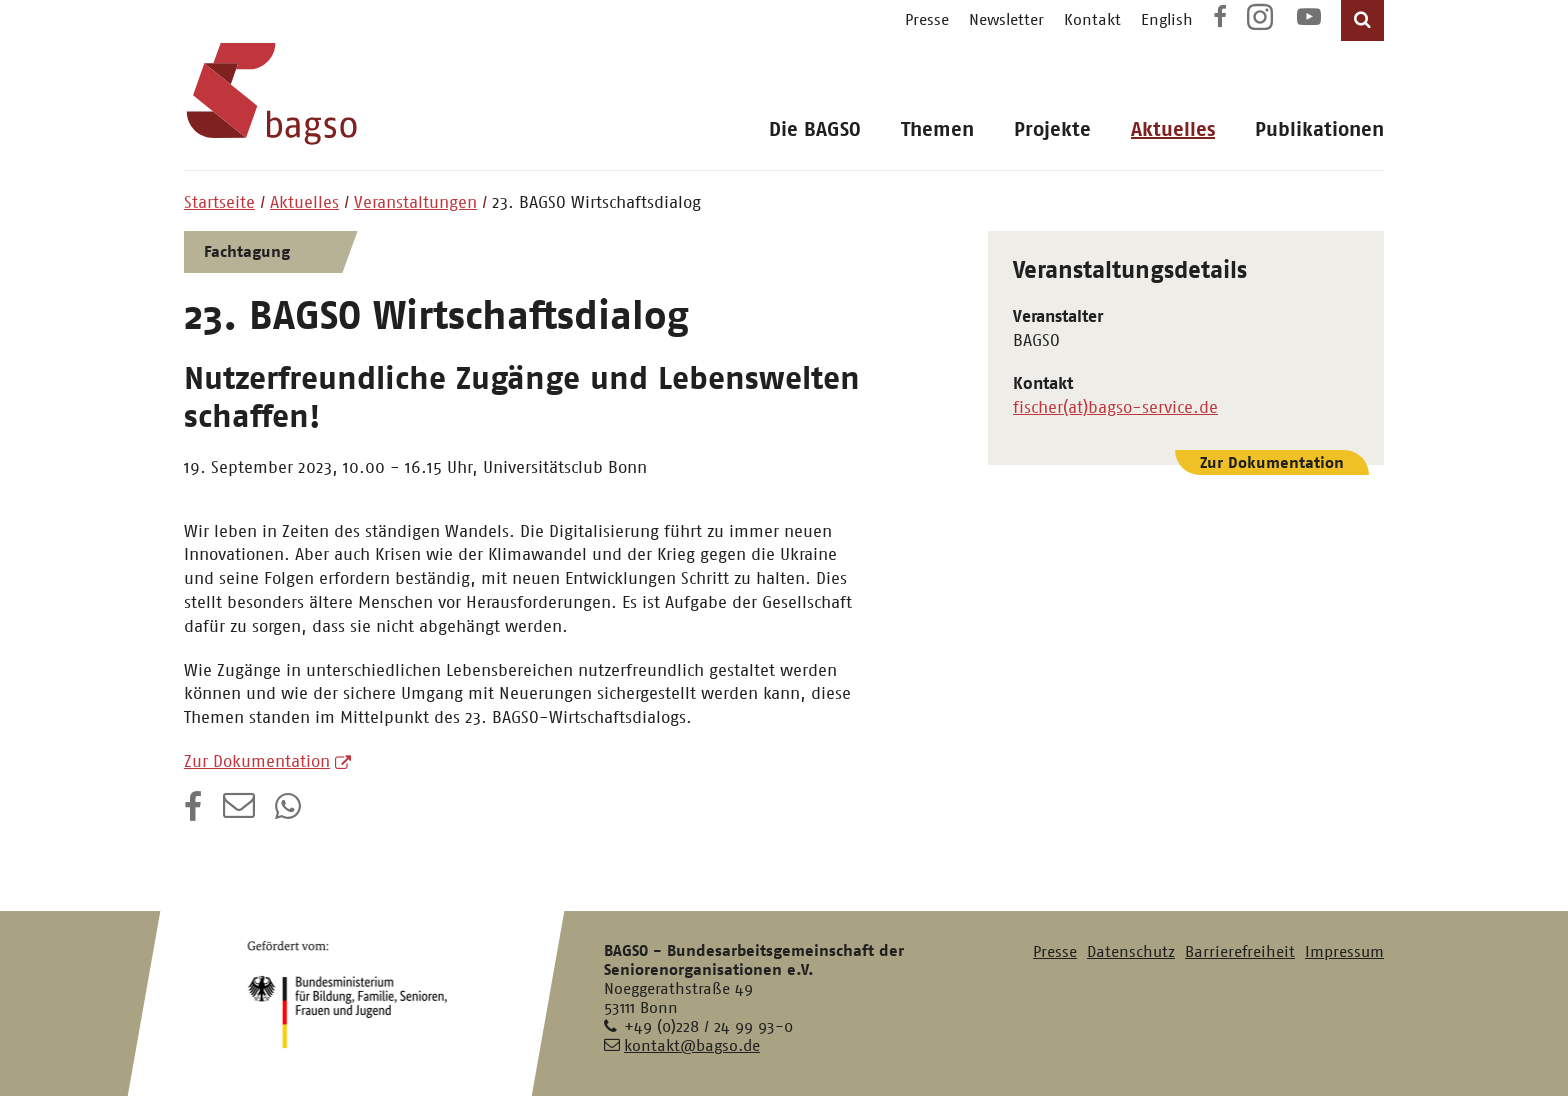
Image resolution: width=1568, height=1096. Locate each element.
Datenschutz (1131, 951)
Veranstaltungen (415, 202)
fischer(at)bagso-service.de (1115, 407)
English (1167, 19)
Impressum (1344, 951)
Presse (927, 19)
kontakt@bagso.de (692, 1045)
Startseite (219, 202)
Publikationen (1319, 129)
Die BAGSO (815, 129)
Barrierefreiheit (1240, 951)
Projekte (1052, 129)
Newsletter (1006, 19)
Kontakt (1092, 19)
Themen (937, 129)
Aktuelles (1173, 129)
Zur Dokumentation (257, 761)
